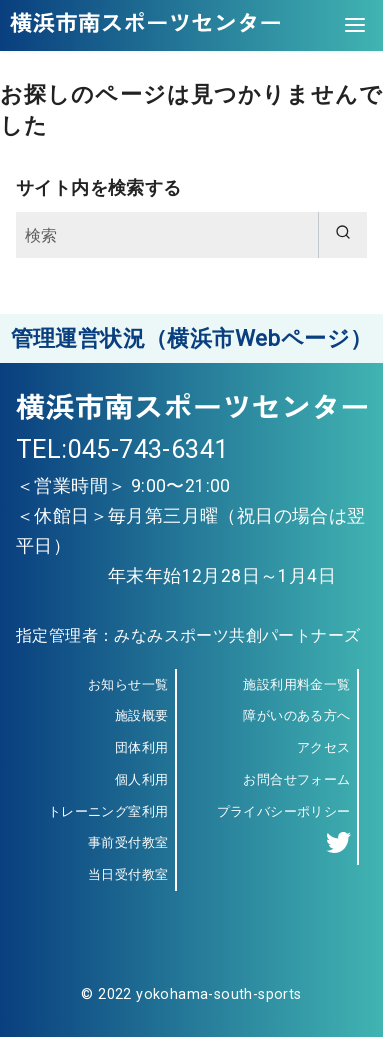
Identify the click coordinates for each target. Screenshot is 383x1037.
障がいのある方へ (296, 715)
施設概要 (142, 715)
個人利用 (142, 779)
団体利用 (142, 747)
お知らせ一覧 (128, 684)
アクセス (324, 747)
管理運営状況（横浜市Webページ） (192, 338)
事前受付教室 (128, 842)
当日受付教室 (128, 874)
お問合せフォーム (296, 779)
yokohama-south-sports (218, 994)
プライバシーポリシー (284, 811)
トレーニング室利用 (108, 811)
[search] (342, 235)
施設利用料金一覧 (296, 684)
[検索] (191, 235)
